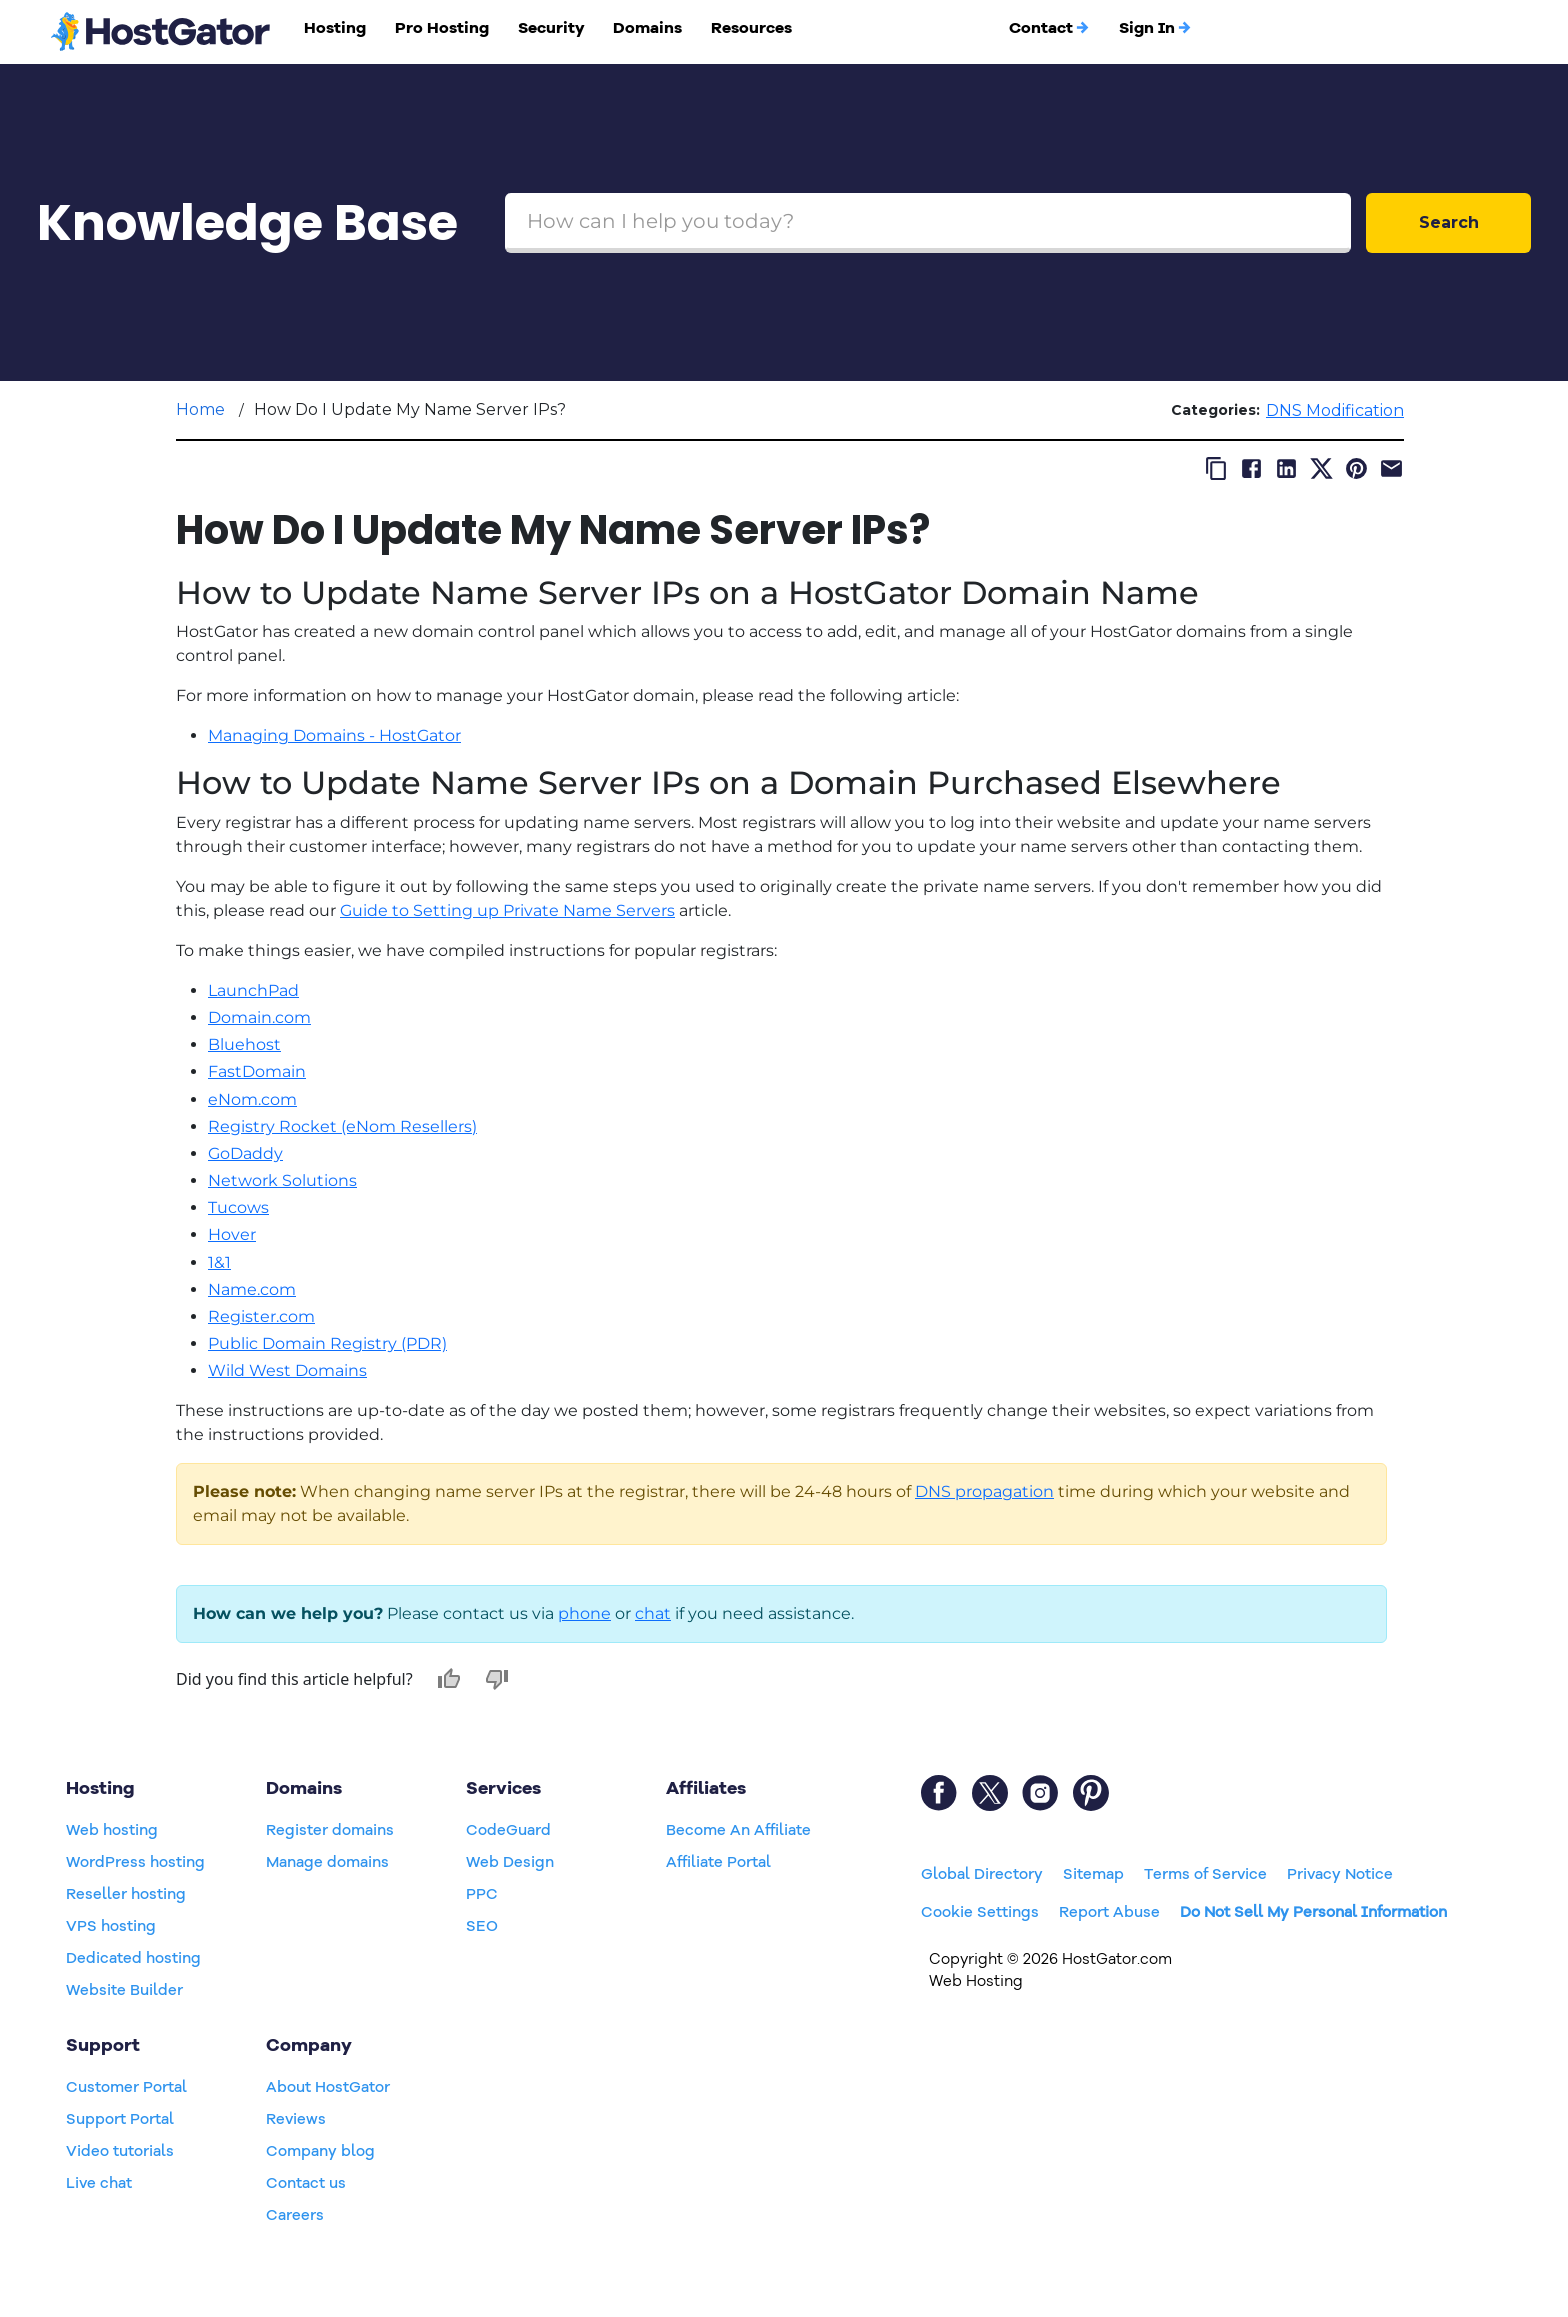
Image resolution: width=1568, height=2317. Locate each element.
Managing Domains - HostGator (334, 735)
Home (200, 409)
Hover (232, 1234)
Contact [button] (1049, 28)
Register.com (261, 1316)
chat (653, 1613)
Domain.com (259, 1017)
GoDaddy (245, 1153)
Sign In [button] (1155, 28)
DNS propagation (984, 1491)
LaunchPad (253, 990)
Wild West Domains (287, 1370)
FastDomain (257, 1071)
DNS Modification (1335, 410)
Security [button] (551, 28)
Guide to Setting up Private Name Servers (507, 910)
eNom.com (252, 1099)
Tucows (238, 1207)
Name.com (252, 1289)
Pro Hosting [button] (442, 28)
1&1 (219, 1262)
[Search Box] (928, 223)
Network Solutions (282, 1180)
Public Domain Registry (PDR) (327, 1343)
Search (1449, 222)
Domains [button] (647, 28)
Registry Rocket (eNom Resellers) (342, 1126)
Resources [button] (751, 28)
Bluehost (244, 1044)
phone (584, 1613)
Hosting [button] (335, 28)
